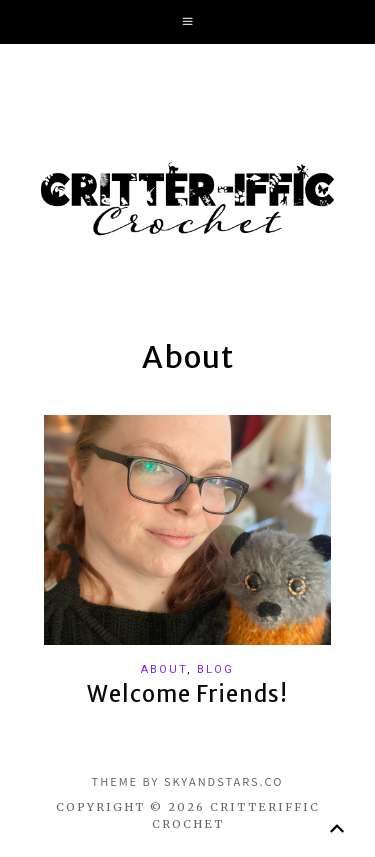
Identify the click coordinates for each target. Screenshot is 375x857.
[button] (187, 22)
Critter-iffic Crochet (188, 199)
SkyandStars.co (224, 781)
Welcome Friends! (187, 694)
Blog (215, 669)
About (164, 669)
